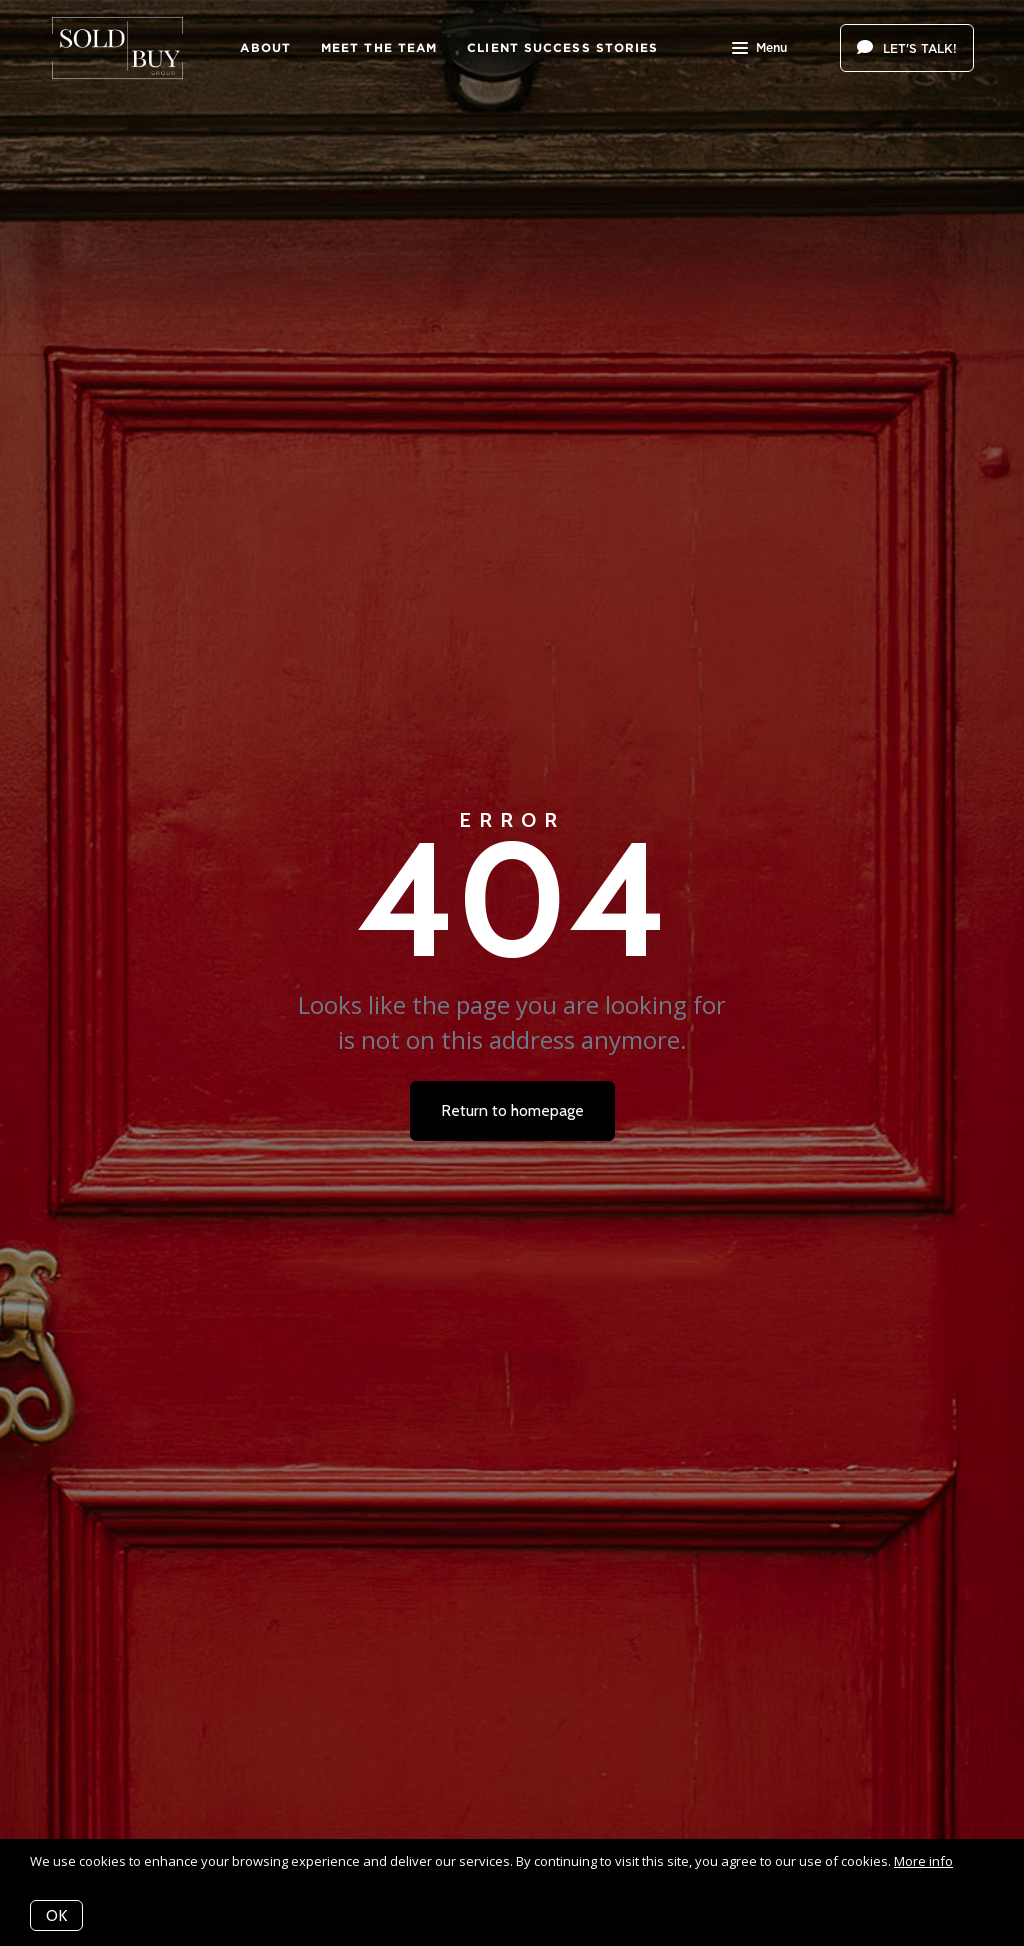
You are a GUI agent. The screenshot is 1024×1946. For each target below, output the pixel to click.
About (265, 47)
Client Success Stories (562, 47)
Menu (759, 50)
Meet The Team (379, 47)
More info (923, 1861)
